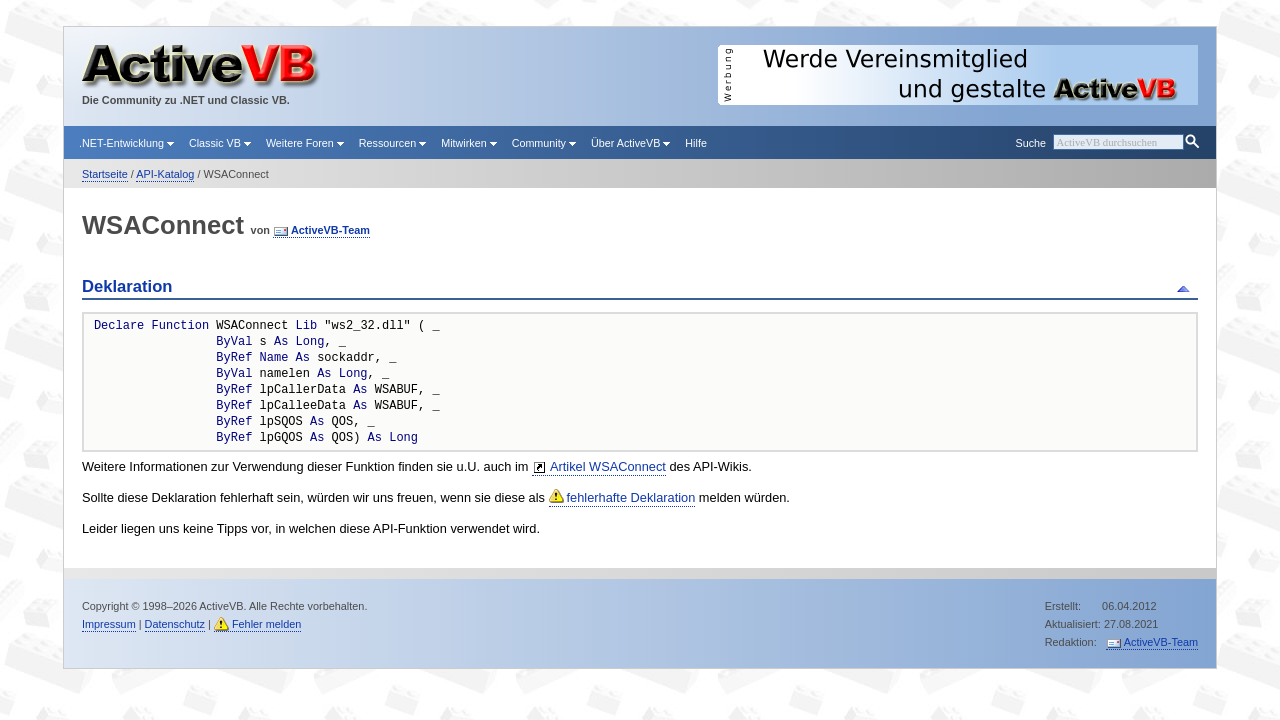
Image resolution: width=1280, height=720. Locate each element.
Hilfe (696, 143)
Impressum (109, 624)
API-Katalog (165, 174)
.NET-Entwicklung (126, 143)
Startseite (105, 174)
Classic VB (220, 143)
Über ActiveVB (630, 143)
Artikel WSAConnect (608, 466)
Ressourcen (392, 143)
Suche (1030, 143)
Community (544, 143)
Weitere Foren (305, 143)
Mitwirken (468, 143)
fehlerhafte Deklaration (631, 497)
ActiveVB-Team (330, 230)
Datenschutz (175, 624)
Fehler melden (267, 624)
